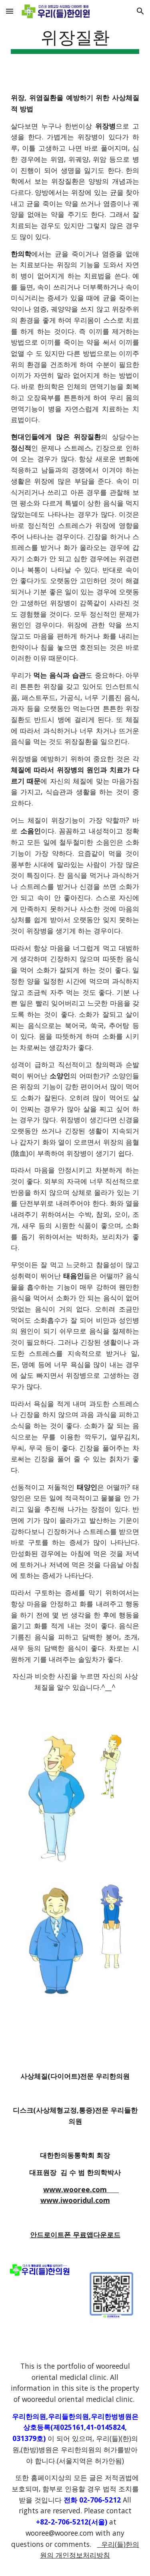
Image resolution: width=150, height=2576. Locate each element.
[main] (75, 39)
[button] (9, 11)
